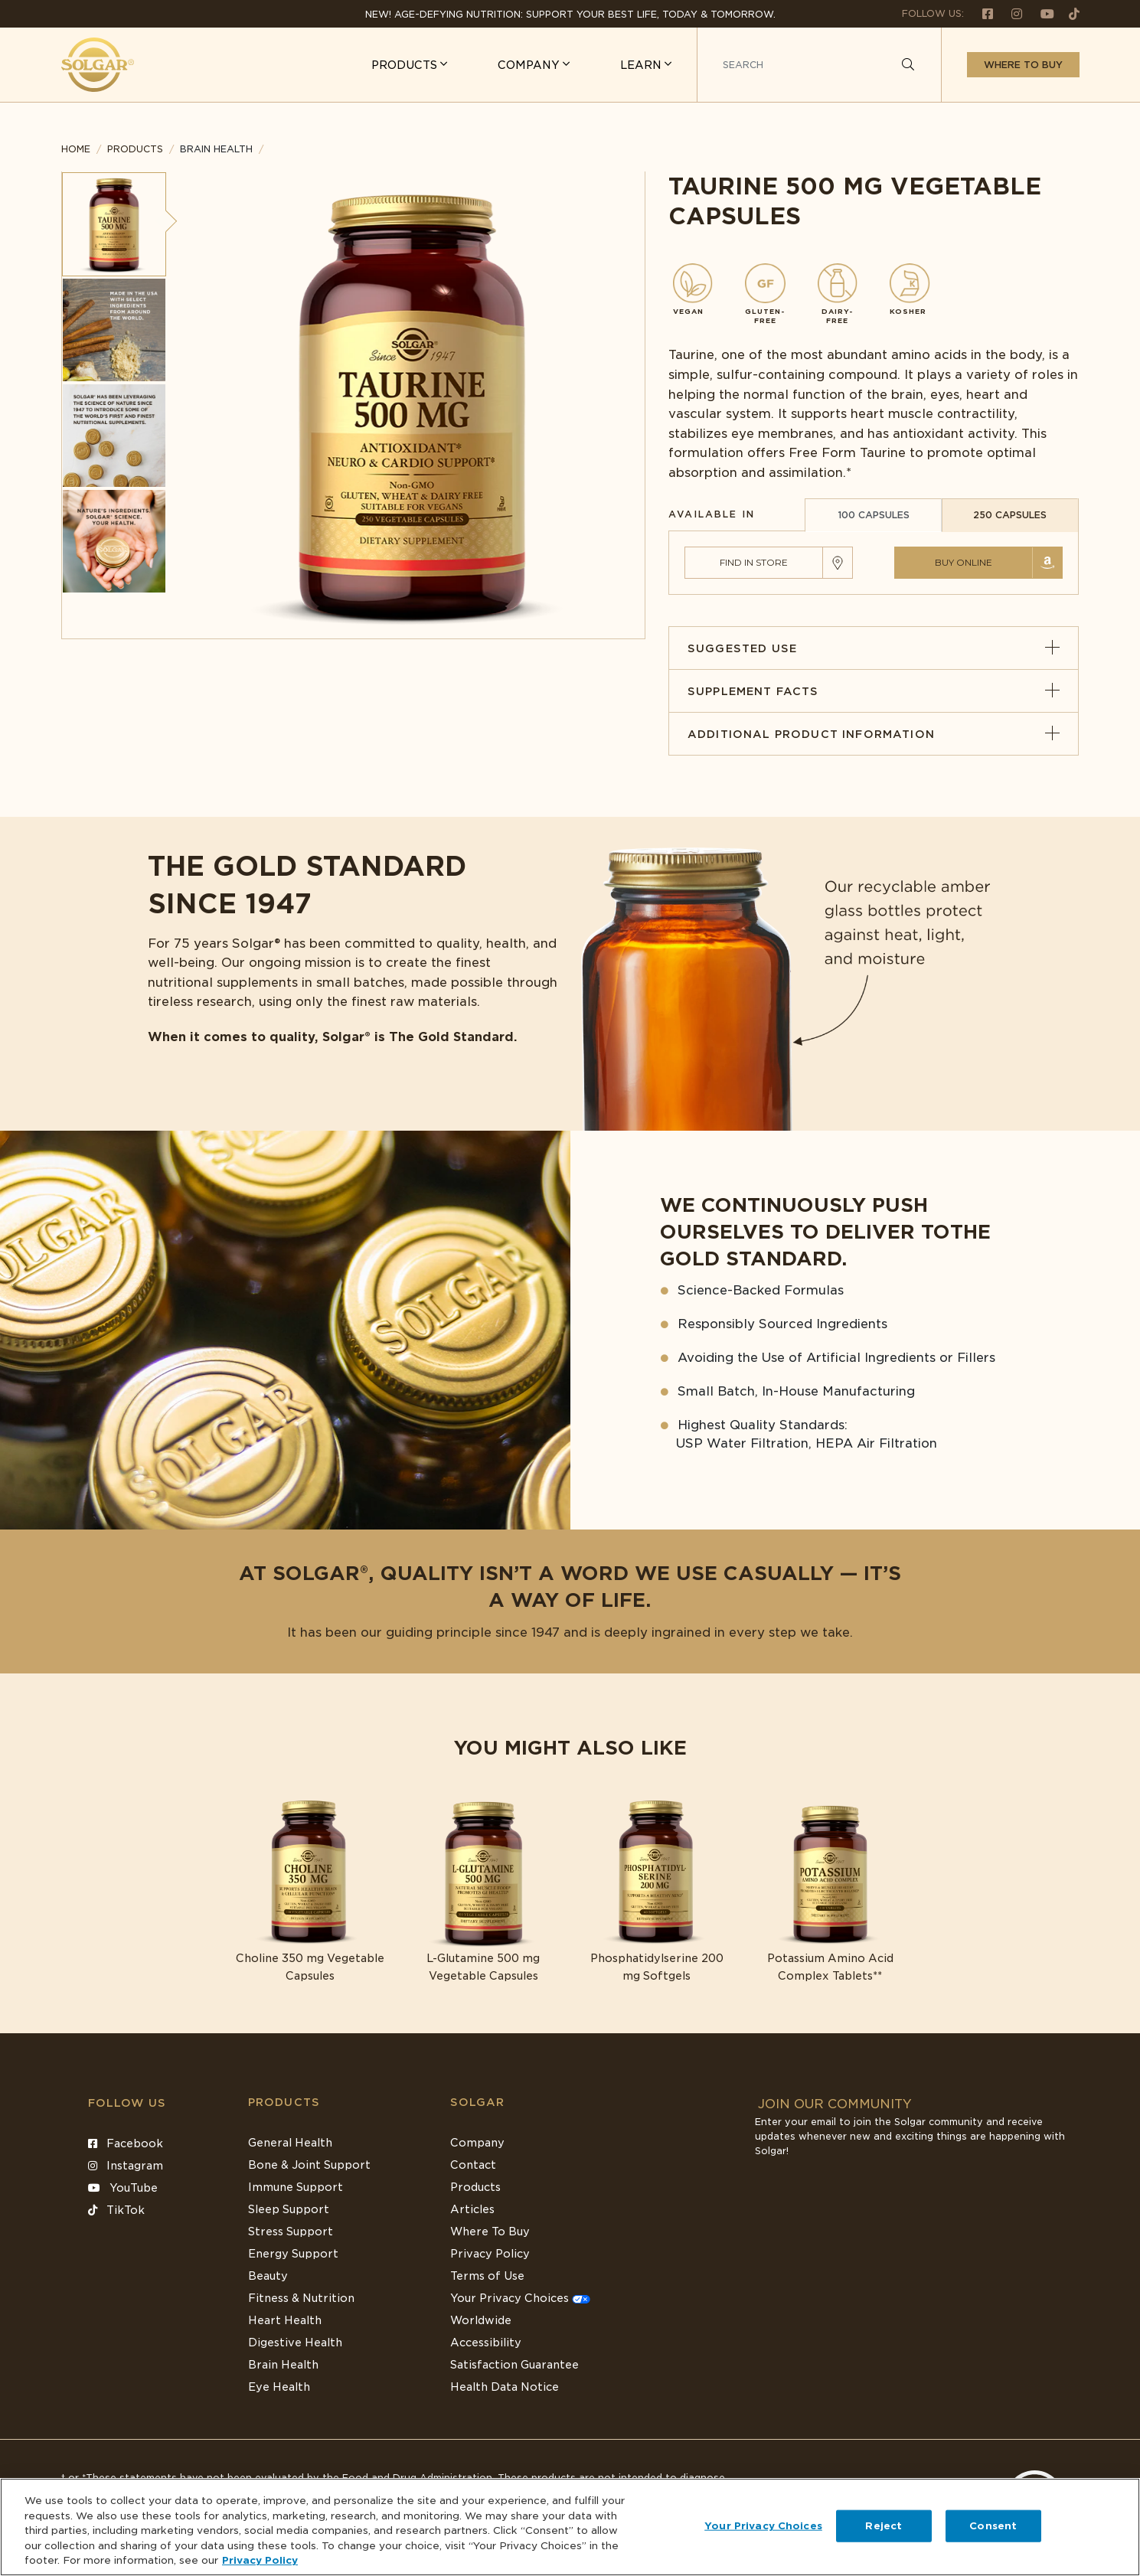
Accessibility (485, 2342)
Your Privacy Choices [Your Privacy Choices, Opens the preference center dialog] (763, 2526)
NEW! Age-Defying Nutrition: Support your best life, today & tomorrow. (570, 14)
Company (477, 2143)
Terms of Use (487, 2276)
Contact (473, 2165)
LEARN (642, 65)
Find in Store (754, 562)
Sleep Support (288, 2209)
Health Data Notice (504, 2387)
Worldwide (480, 2320)
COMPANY (530, 65)
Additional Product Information (874, 734)
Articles (472, 2209)
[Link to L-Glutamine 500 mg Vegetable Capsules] (483, 1891)
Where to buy (1023, 64)
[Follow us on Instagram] (1010, 13)
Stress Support (290, 2231)
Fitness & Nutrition (301, 2298)
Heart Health (285, 2320)
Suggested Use (874, 648)
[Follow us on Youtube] (1041, 13)
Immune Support (295, 2187)
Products (135, 149)
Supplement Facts (874, 691)
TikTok (116, 2210)
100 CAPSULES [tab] (874, 515)
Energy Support (293, 2254)
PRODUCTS (405, 65)
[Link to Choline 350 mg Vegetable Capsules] (309, 1891)
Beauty (268, 2276)
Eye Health (279, 2387)
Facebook (125, 2143)
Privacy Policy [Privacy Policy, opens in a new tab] (260, 2560)
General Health (290, 2143)
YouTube (123, 2188)
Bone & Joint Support (309, 2165)
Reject (883, 2526)
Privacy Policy (490, 2254)
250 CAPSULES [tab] (1010, 515)
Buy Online (963, 562)
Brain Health (283, 2365)
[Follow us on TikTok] (1068, 13)
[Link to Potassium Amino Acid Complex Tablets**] (830, 1891)
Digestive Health (295, 2342)
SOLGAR (477, 2102)
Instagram (125, 2166)
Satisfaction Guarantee (514, 2365)
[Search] (908, 65)
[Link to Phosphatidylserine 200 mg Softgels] (657, 1891)
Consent (993, 2526)
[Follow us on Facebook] (981, 13)
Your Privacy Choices (520, 2298)
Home (75, 149)
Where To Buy (490, 2231)
